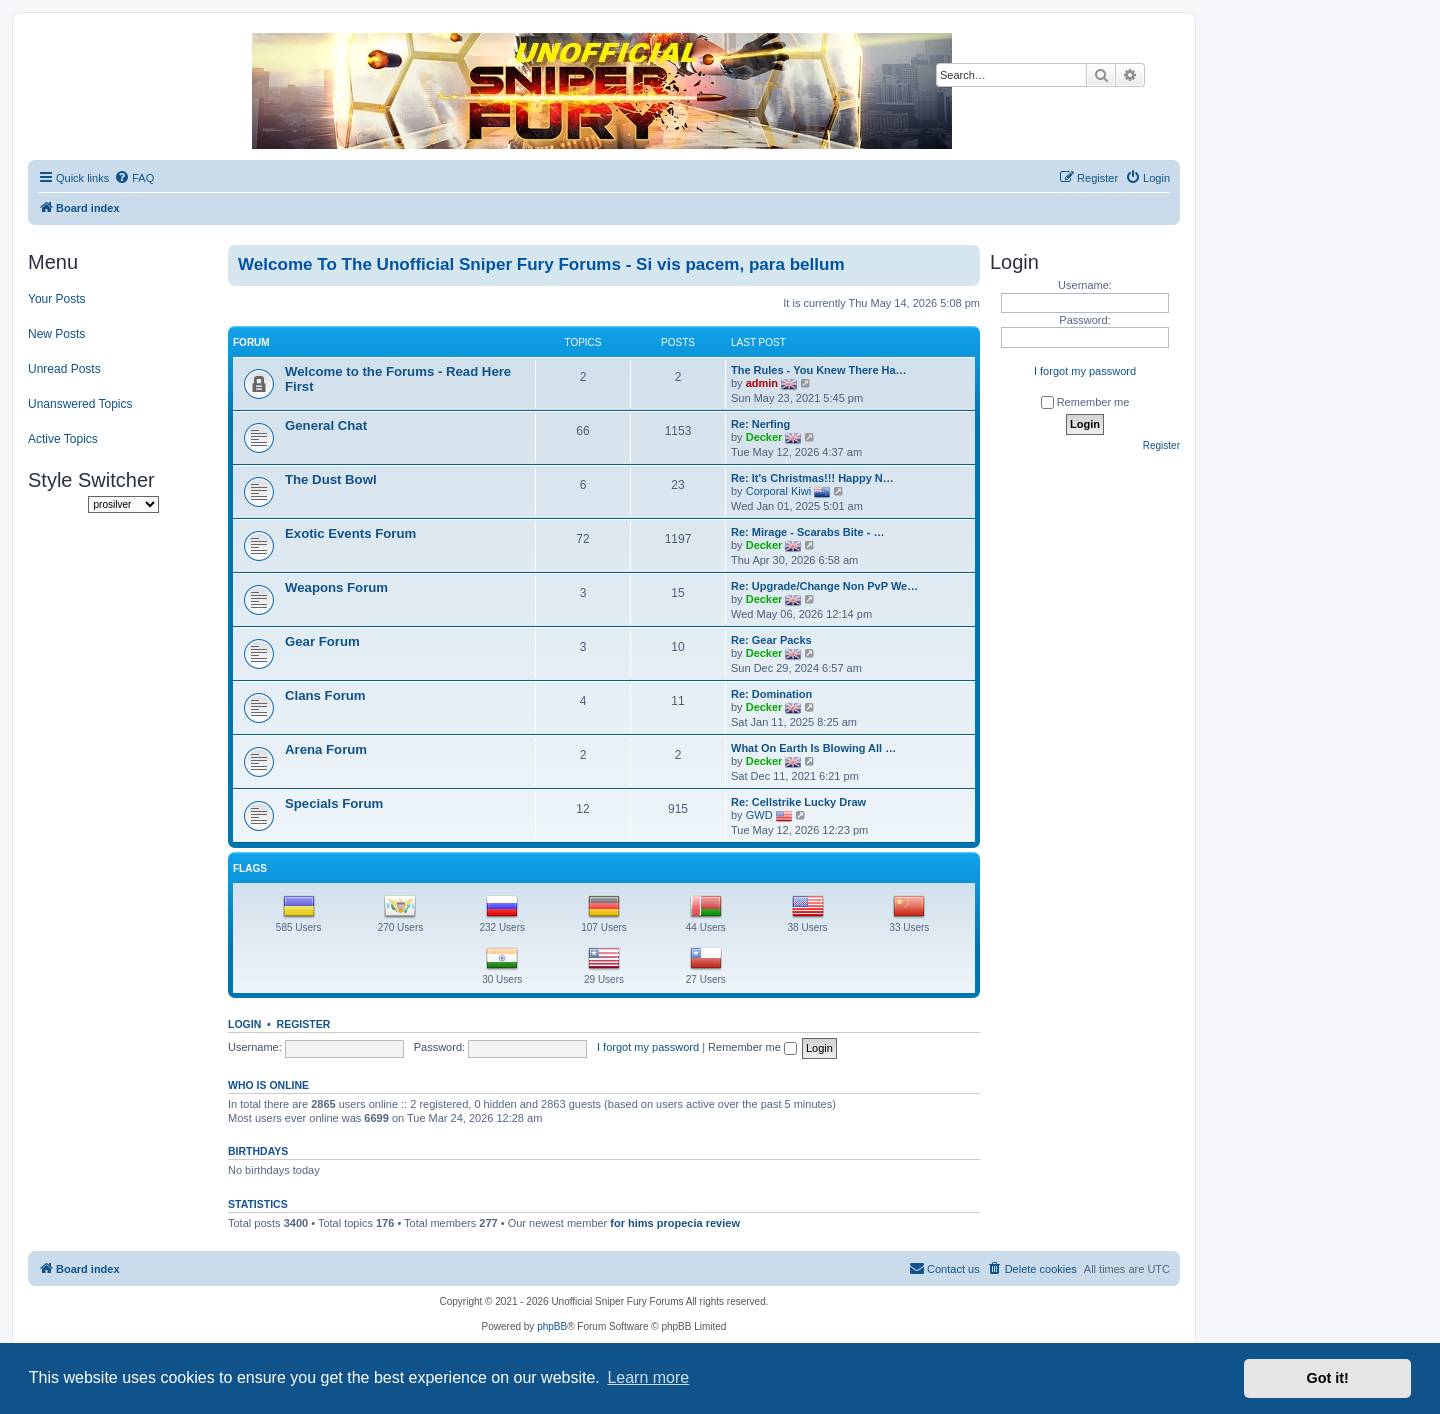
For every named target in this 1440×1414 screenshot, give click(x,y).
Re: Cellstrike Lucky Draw (798, 802)
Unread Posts (64, 369)
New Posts (56, 334)
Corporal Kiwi (778, 491)
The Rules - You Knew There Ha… (819, 370)
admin (762, 383)
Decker (764, 437)
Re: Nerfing (760, 424)
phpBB (552, 1326)
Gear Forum (322, 641)
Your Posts (57, 299)
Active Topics (63, 439)
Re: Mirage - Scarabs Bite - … (807, 532)
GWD (759, 815)
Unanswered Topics (80, 404)
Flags (250, 868)
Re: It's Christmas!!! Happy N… (812, 478)
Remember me (752, 1047)
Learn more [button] (648, 1377)
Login (244, 1024)
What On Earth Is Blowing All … (813, 748)
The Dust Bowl (331, 479)
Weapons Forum (336, 587)
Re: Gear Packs (771, 640)
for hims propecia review (675, 1223)
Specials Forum (334, 803)
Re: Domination (771, 694)
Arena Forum (326, 749)
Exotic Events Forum (350, 533)
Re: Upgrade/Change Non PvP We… (824, 586)
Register (304, 1024)
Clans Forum (325, 695)
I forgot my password (648, 1047)
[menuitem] (134, 178)
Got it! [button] (1328, 1378)
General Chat (326, 425)
